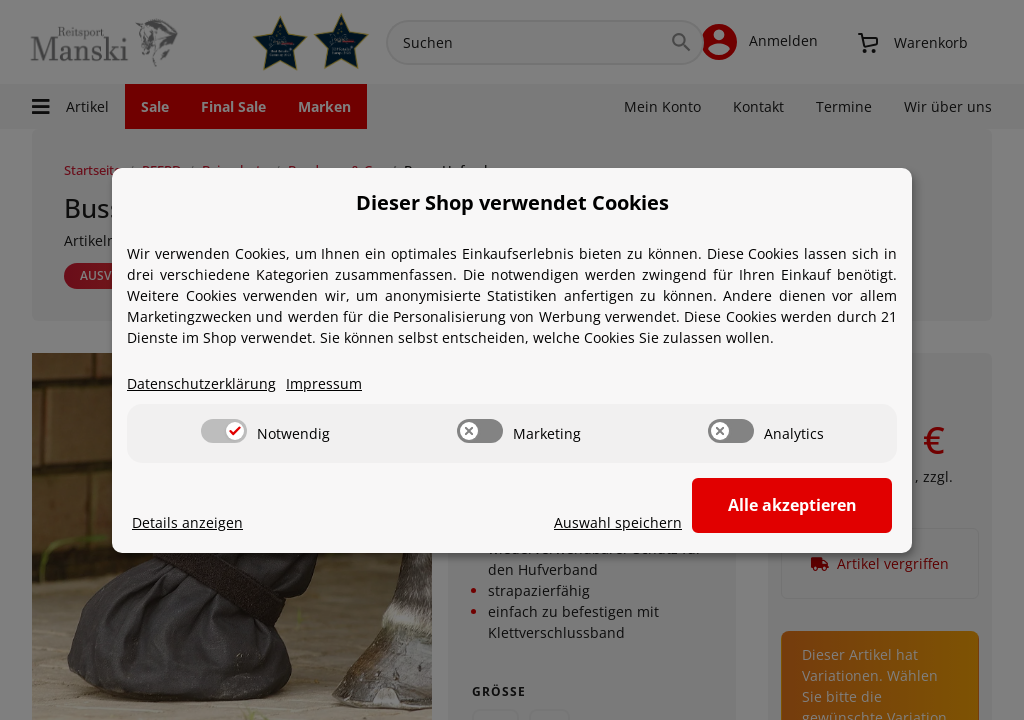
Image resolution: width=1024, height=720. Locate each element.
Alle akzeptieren (792, 505)
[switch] (224, 431)
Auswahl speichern (618, 522)
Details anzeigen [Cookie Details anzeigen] (187, 522)
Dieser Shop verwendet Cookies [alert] (512, 202)
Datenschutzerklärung (201, 383)
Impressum (324, 383)
